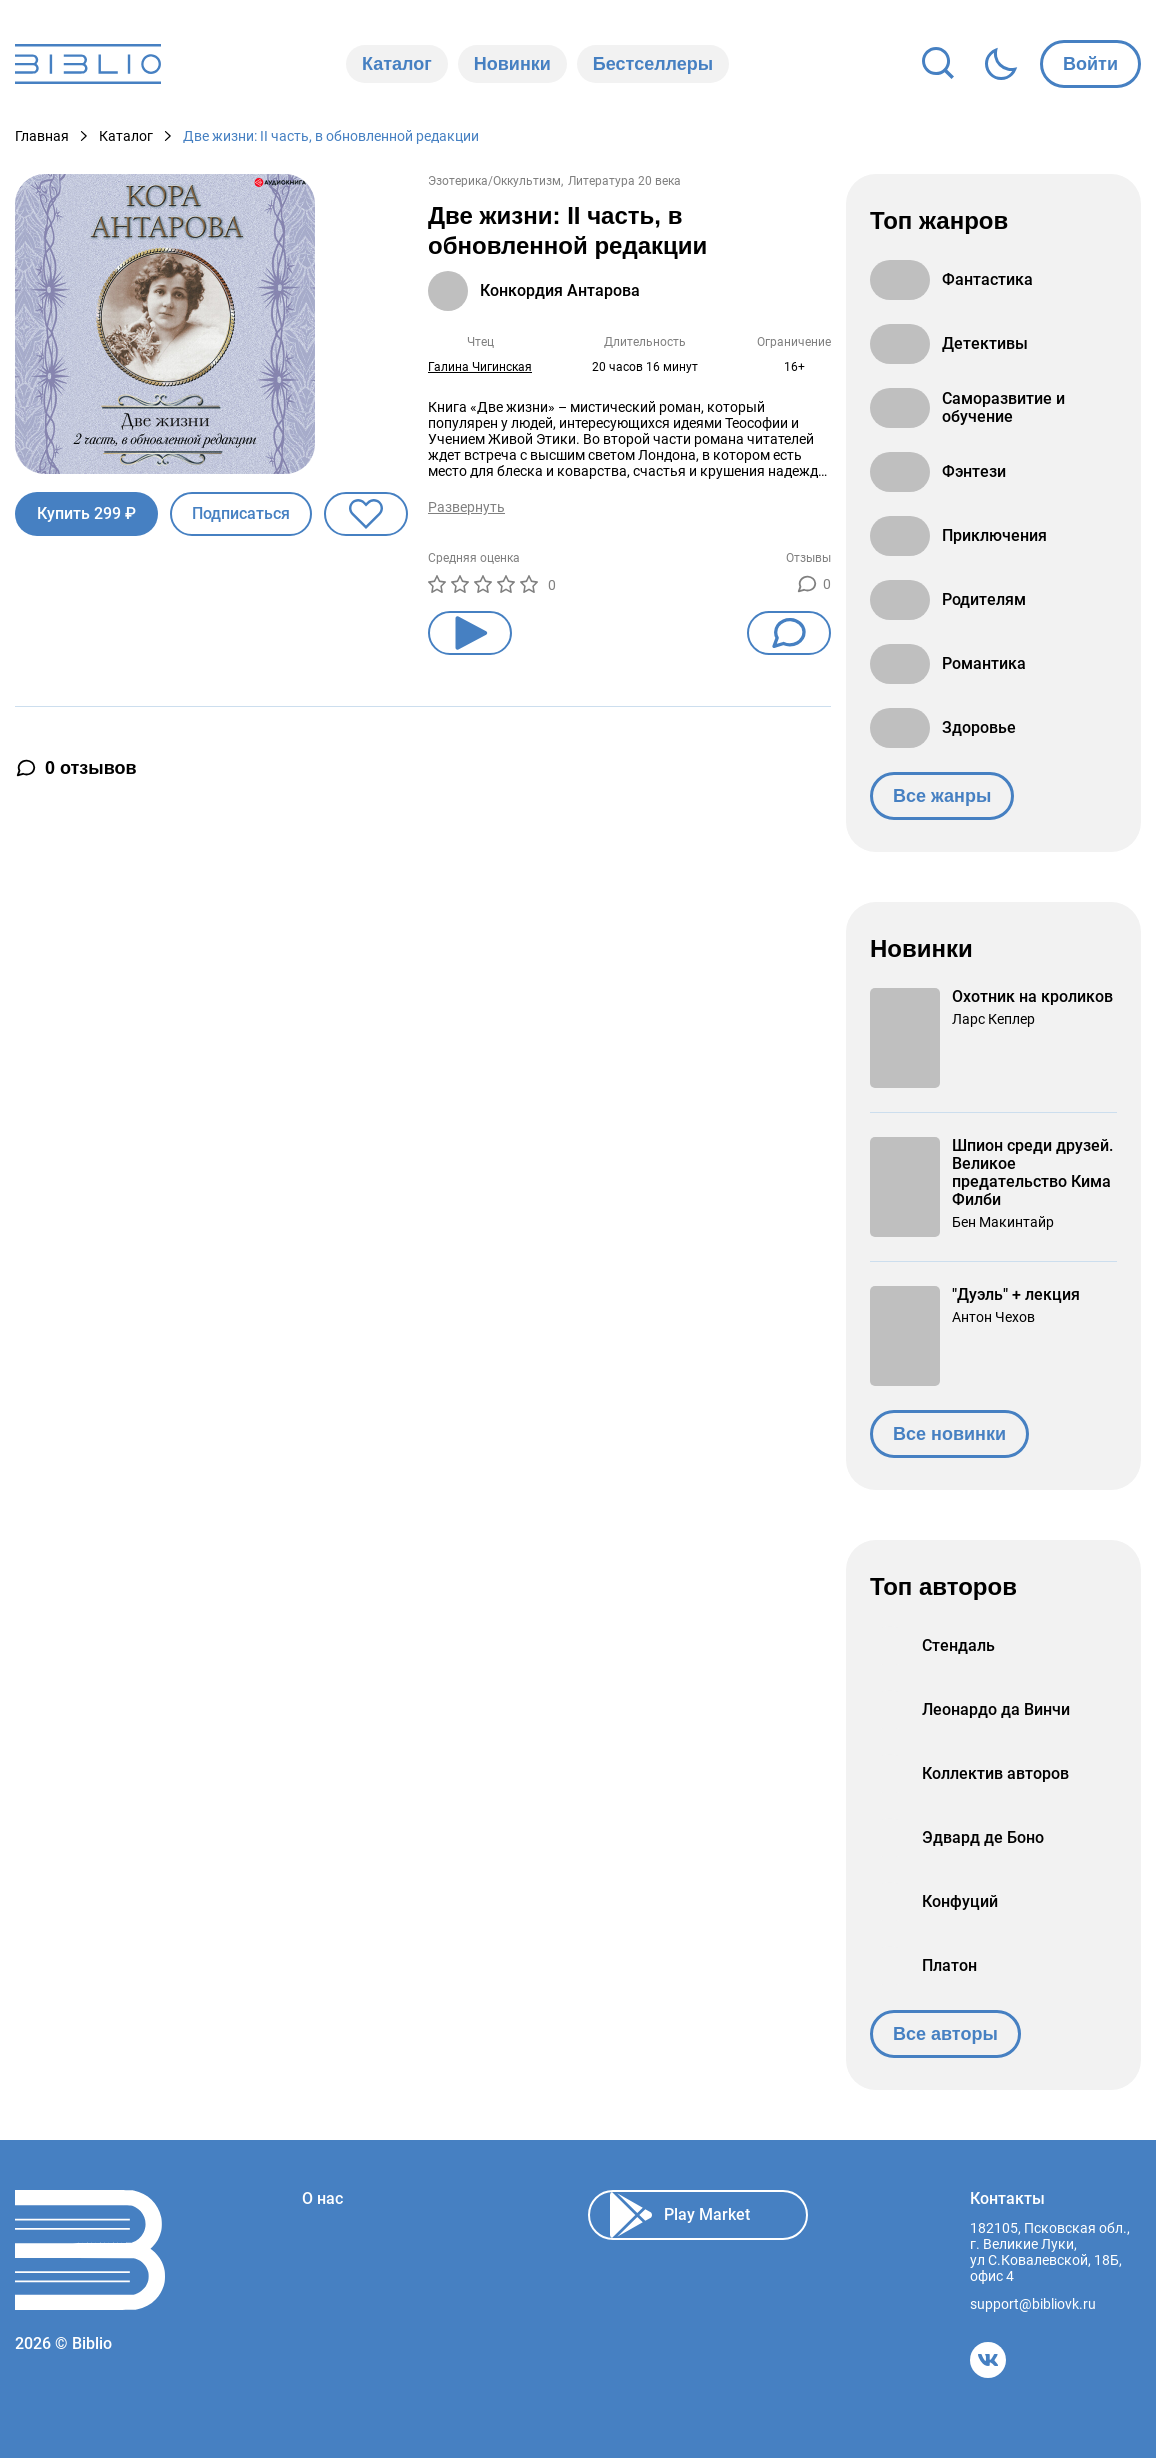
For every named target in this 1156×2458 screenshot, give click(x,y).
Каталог (397, 64)
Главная (42, 136)
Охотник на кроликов (1032, 997)
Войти (1090, 64)
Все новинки (949, 1434)
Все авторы (945, 2034)
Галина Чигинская (480, 367)
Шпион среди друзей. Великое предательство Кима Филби (1032, 1173)
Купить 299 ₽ (86, 513)
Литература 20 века (624, 181)
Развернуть (466, 507)
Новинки (512, 64)
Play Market (680, 2215)
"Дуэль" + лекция (1016, 1295)
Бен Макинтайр (1003, 1222)
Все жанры (942, 796)
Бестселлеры (653, 64)
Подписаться (241, 513)
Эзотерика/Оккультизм (494, 181)
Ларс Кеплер (993, 1019)
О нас (322, 2199)
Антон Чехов (993, 1317)
